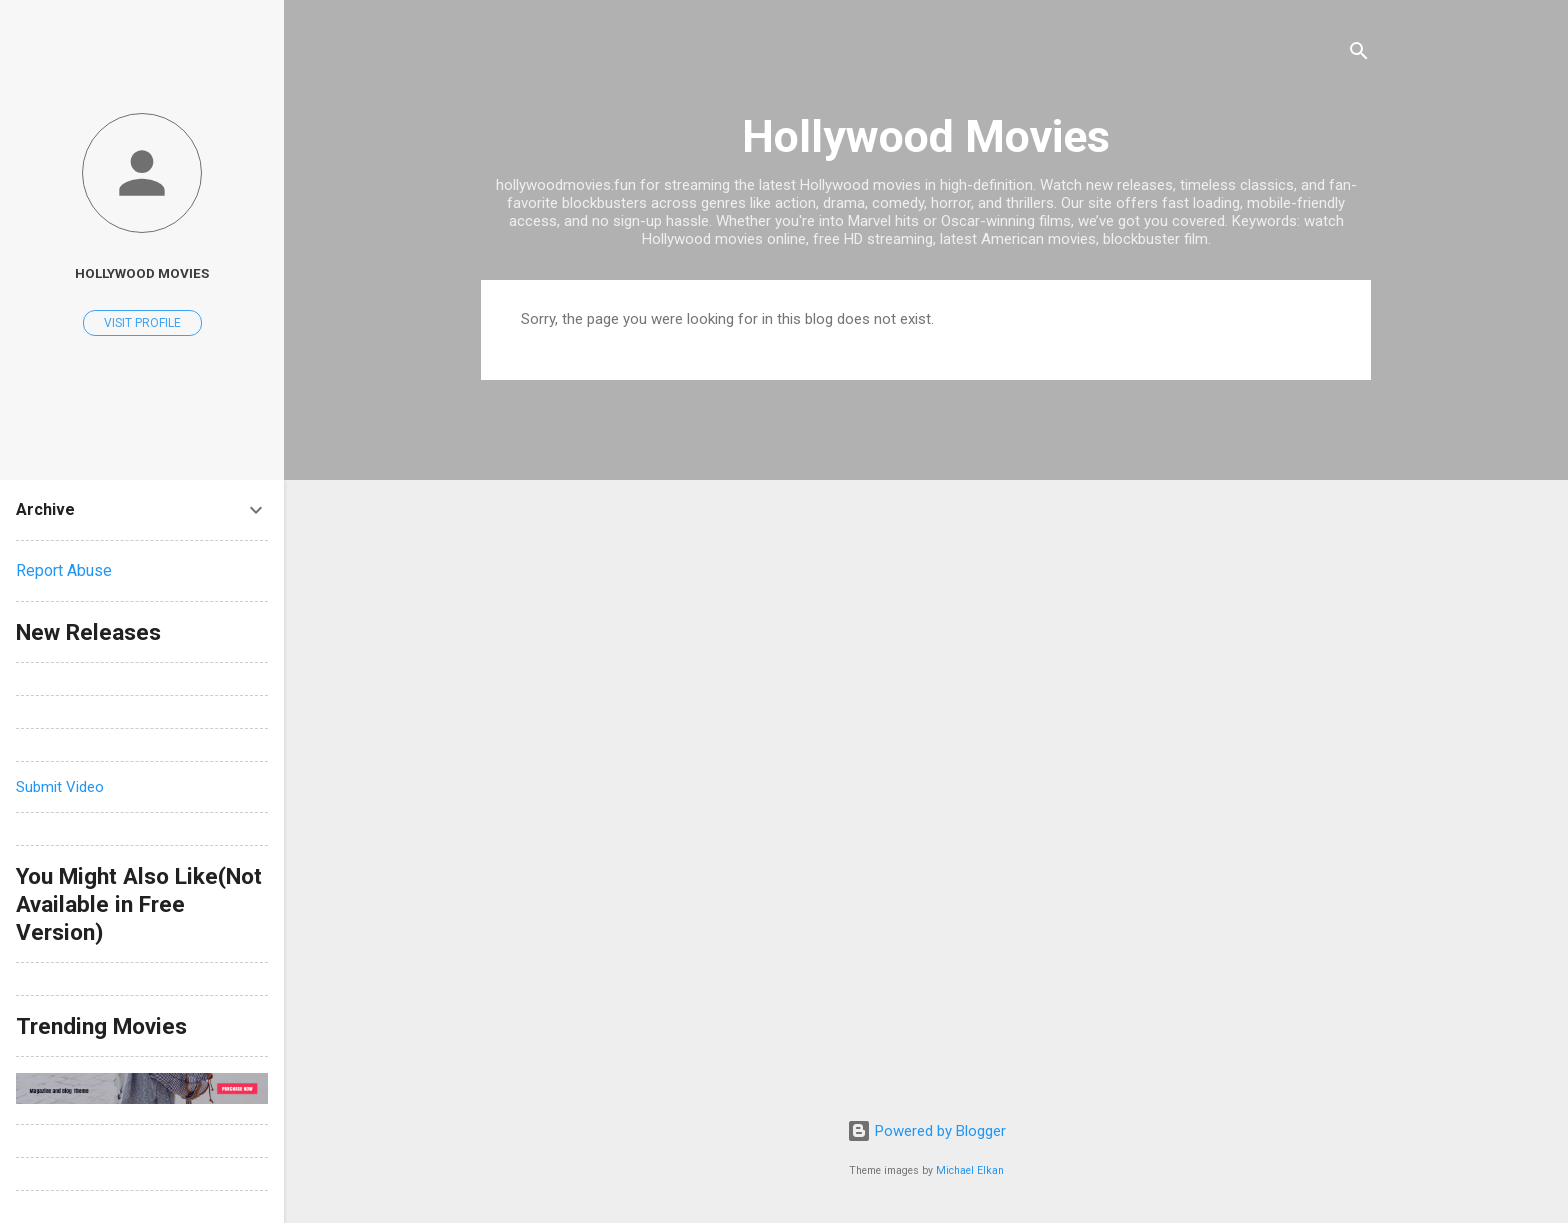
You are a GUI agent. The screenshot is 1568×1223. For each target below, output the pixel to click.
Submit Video (60, 787)
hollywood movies (142, 273)
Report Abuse (64, 570)
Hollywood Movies (926, 136)
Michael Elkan (970, 1170)
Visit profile (142, 323)
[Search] (1359, 54)
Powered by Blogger (926, 1131)
